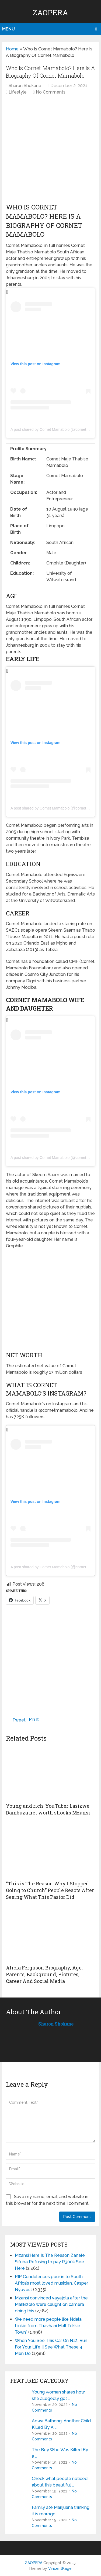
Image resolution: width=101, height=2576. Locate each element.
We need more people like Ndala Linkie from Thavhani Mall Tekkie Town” (48, 2326)
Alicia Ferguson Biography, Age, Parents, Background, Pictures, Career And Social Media (44, 1974)
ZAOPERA (50, 13)
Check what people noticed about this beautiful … (60, 2482)
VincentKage (60, 2568)
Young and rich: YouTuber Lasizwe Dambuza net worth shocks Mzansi (48, 1809)
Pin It (34, 1719)
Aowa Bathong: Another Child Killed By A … (61, 2424)
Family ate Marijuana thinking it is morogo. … (60, 2510)
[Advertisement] (50, 151)
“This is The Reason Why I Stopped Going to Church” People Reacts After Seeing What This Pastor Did (50, 1890)
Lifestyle (18, 92)
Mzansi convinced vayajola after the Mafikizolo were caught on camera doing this (51, 2304)
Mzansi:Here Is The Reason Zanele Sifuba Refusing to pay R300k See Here (50, 2262)
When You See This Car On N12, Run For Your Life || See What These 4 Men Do (51, 2347)
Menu (8, 29)
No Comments (50, 92)
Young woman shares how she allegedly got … (58, 2395)
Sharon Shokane (25, 85)
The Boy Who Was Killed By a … (60, 2453)
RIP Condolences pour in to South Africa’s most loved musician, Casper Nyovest (51, 2283)
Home (12, 48)
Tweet (19, 1720)
